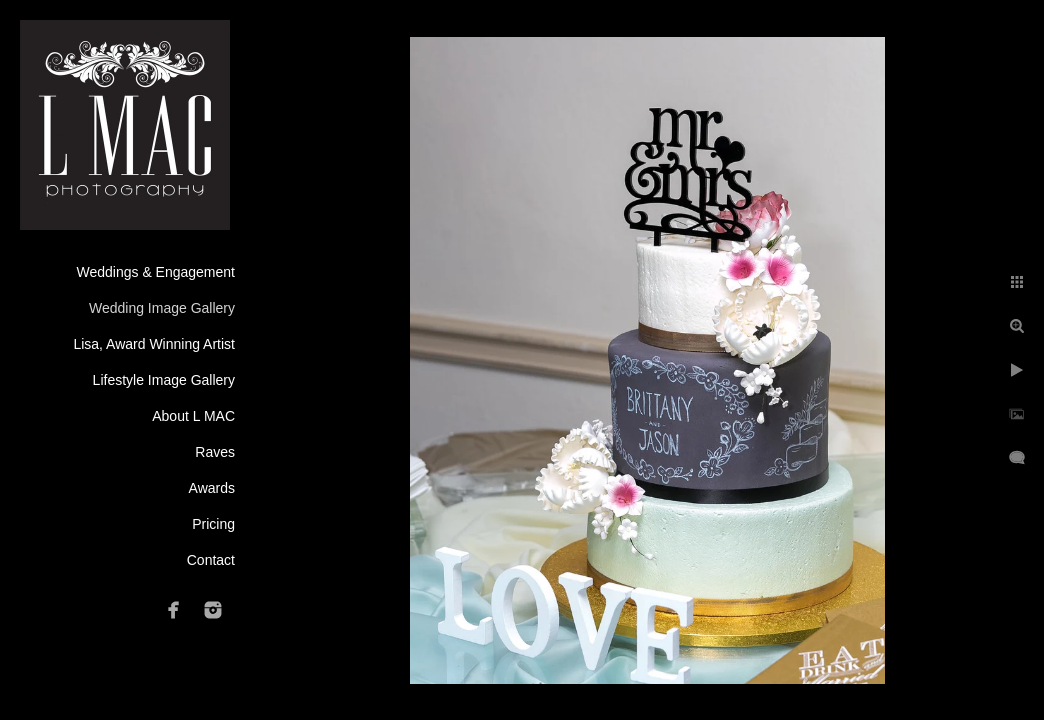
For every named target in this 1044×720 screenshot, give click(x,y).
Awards (212, 488)
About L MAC (193, 416)
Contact (211, 560)
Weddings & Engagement (155, 272)
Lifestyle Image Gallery (164, 380)
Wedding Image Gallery (162, 308)
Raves (215, 452)
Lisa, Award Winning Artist (154, 344)
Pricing (213, 524)
